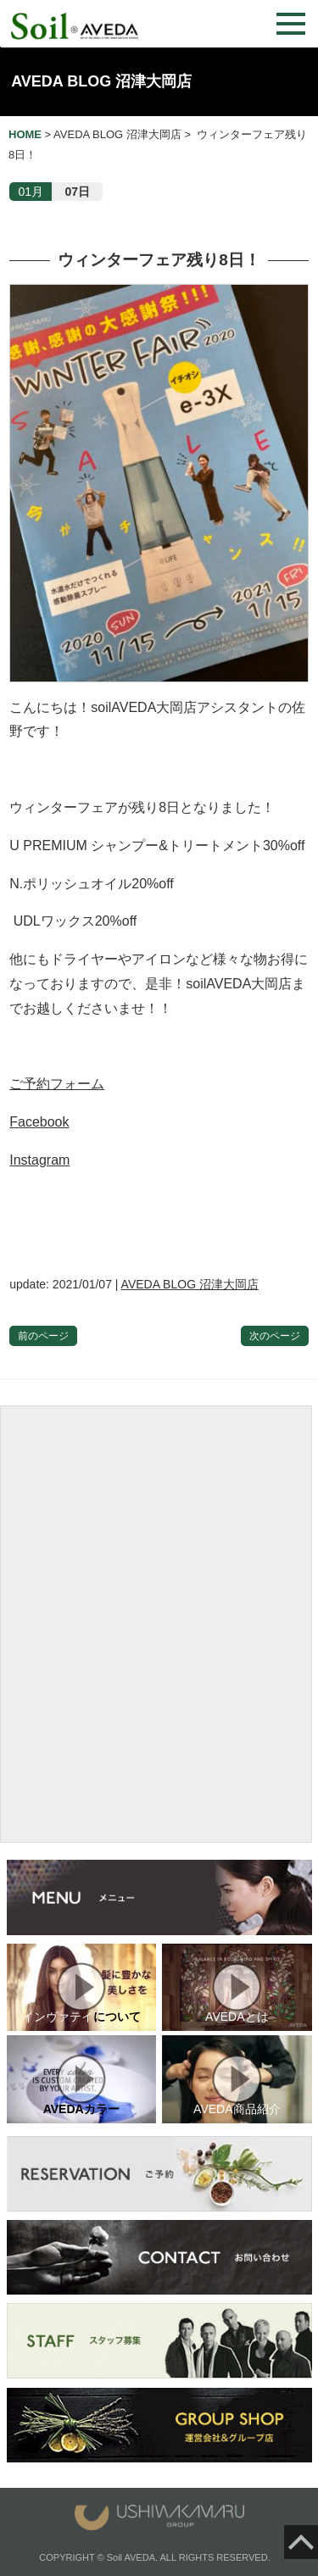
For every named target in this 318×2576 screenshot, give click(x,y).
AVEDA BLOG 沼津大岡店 (101, 81)
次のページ (274, 1336)
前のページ (43, 1336)
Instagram (39, 1160)
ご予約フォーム (56, 1084)
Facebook (39, 1122)
